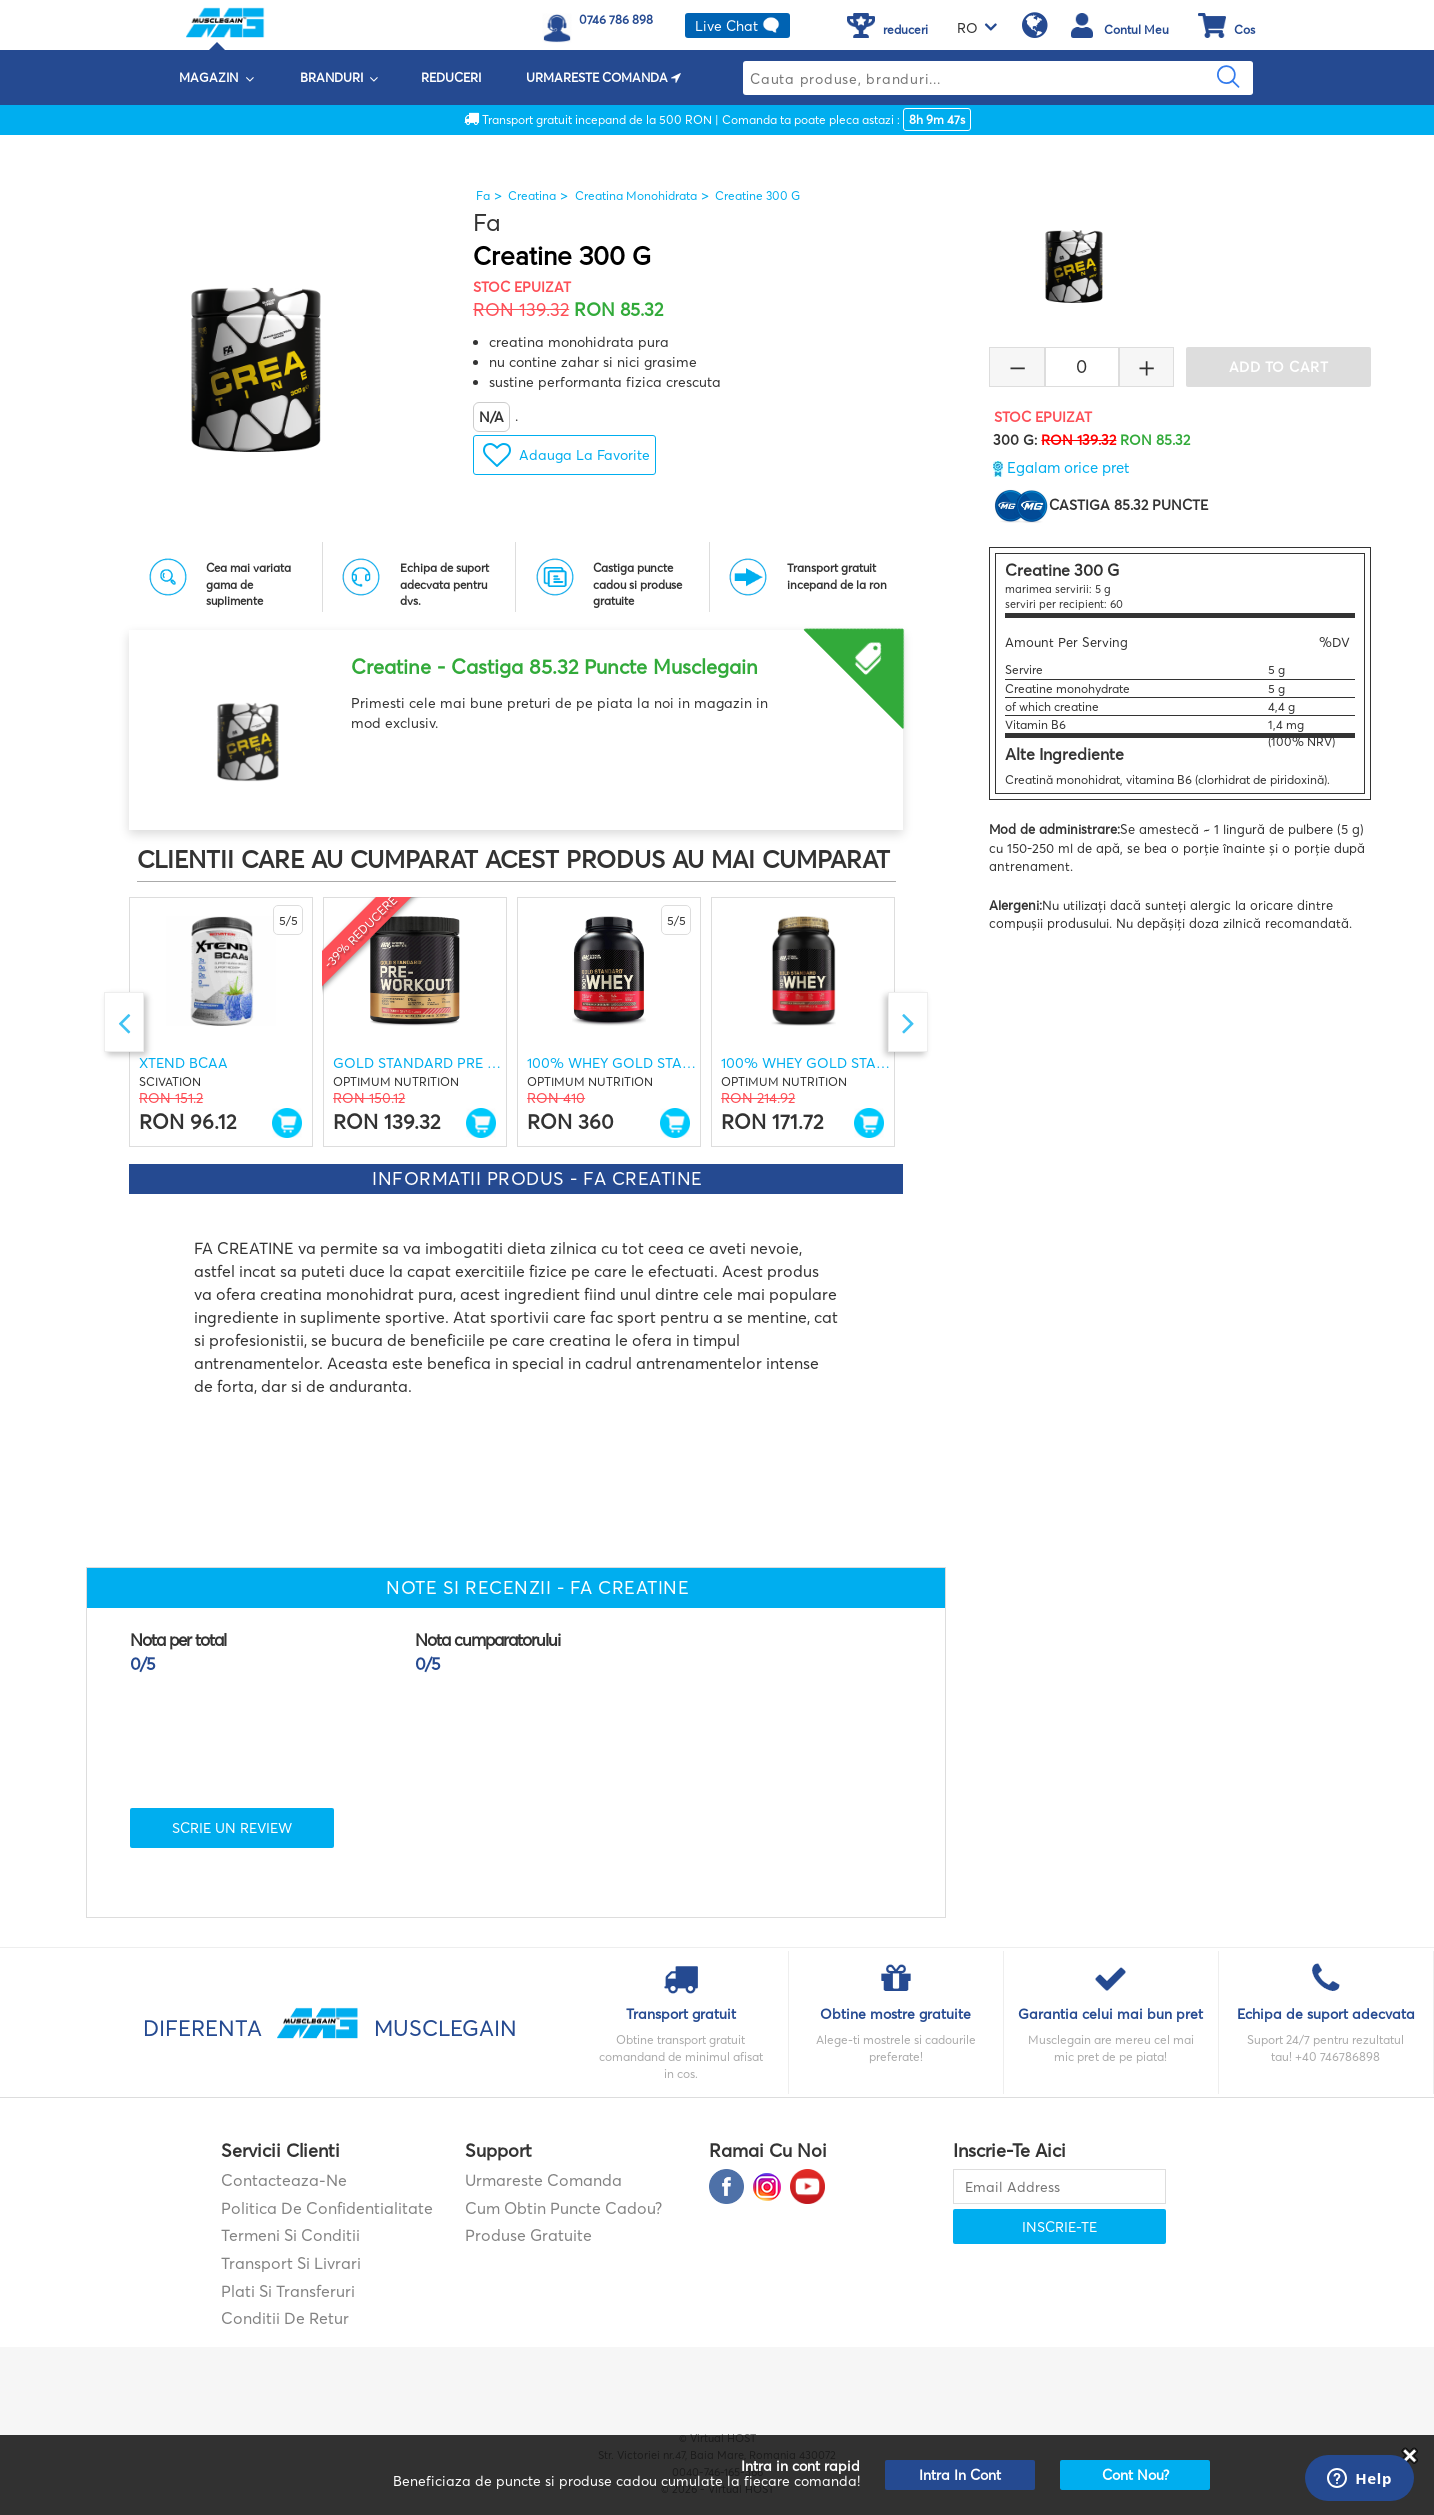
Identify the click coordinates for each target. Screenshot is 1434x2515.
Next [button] (908, 1022)
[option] (516, 722)
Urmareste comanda (543, 2180)
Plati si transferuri (288, 2291)
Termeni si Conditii (290, 2235)
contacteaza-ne (284, 2180)
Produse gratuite (528, 2235)
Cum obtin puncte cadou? (563, 2208)
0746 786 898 (616, 19)
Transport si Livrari (291, 2263)
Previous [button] (124, 1022)
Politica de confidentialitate (327, 2208)
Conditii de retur (285, 2318)
